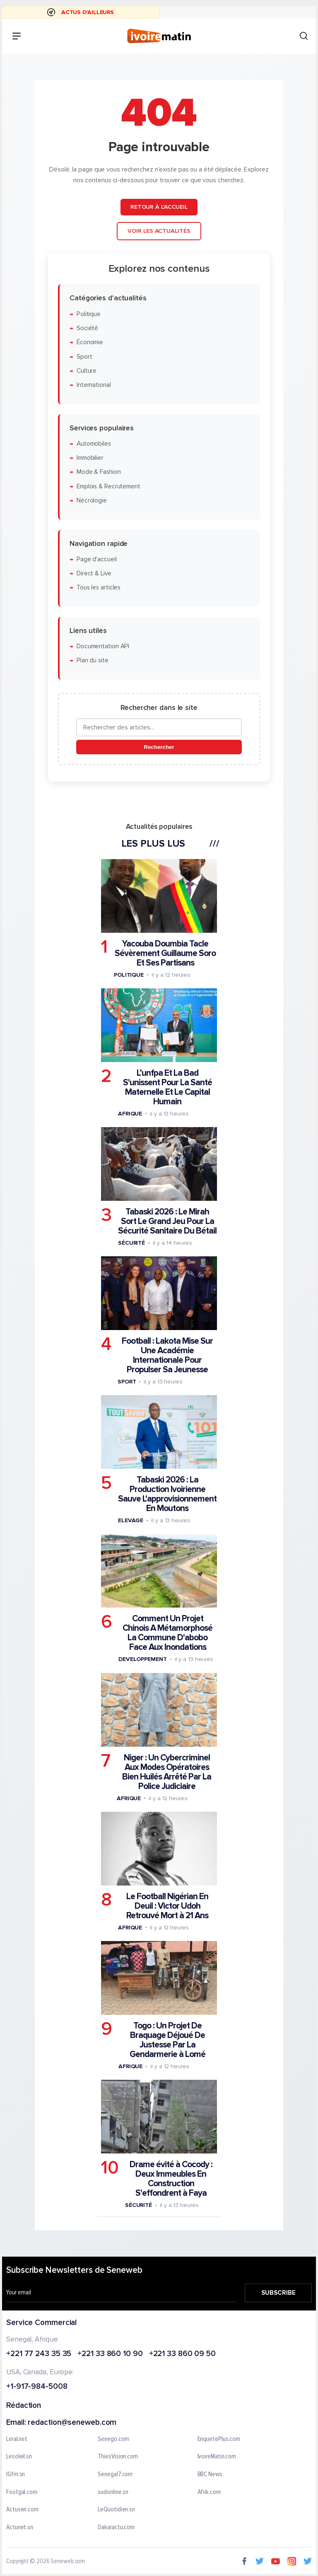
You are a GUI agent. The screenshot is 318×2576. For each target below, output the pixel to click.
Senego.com (113, 2439)
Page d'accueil (97, 559)
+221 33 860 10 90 (109, 2354)
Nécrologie (92, 501)
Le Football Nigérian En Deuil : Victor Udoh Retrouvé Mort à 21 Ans (167, 1905)
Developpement (142, 1659)
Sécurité (131, 1243)
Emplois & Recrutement (108, 486)
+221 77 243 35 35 (38, 2354)
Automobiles (94, 444)
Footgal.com (21, 2492)
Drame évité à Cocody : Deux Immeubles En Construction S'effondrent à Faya (171, 2179)
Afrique (130, 1114)
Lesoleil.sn (19, 2457)
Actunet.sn (19, 2527)
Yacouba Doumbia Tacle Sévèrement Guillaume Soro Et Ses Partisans (165, 953)
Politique (89, 314)
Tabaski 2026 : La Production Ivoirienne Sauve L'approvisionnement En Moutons (167, 1494)
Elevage (130, 1520)
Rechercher (159, 747)
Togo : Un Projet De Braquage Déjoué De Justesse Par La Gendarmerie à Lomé (167, 2040)
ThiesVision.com (118, 2457)
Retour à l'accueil (159, 206)
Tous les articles (98, 587)
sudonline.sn (113, 2492)
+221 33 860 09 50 (182, 2354)
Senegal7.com (115, 2474)
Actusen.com (22, 2509)
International (94, 385)
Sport (84, 356)
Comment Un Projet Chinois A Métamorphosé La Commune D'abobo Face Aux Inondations (167, 1633)
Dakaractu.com (116, 2527)
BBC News (210, 2474)
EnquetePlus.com (219, 2439)
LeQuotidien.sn (116, 2509)
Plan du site (92, 660)
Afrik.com (209, 2492)
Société (87, 328)
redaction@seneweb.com (72, 2423)
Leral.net (16, 2439)
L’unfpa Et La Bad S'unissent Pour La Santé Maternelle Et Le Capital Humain (167, 1087)
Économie (90, 342)
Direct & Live (94, 573)
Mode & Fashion (99, 472)
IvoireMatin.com (217, 2457)
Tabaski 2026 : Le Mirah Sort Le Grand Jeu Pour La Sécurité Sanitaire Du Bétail (167, 1221)
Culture (86, 371)
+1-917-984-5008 (36, 2387)
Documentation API (103, 646)
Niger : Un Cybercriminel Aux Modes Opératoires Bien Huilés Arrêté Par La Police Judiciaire (166, 1772)
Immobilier (90, 458)
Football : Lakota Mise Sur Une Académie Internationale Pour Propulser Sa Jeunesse (167, 1355)
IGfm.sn (15, 2474)
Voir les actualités (159, 230)
